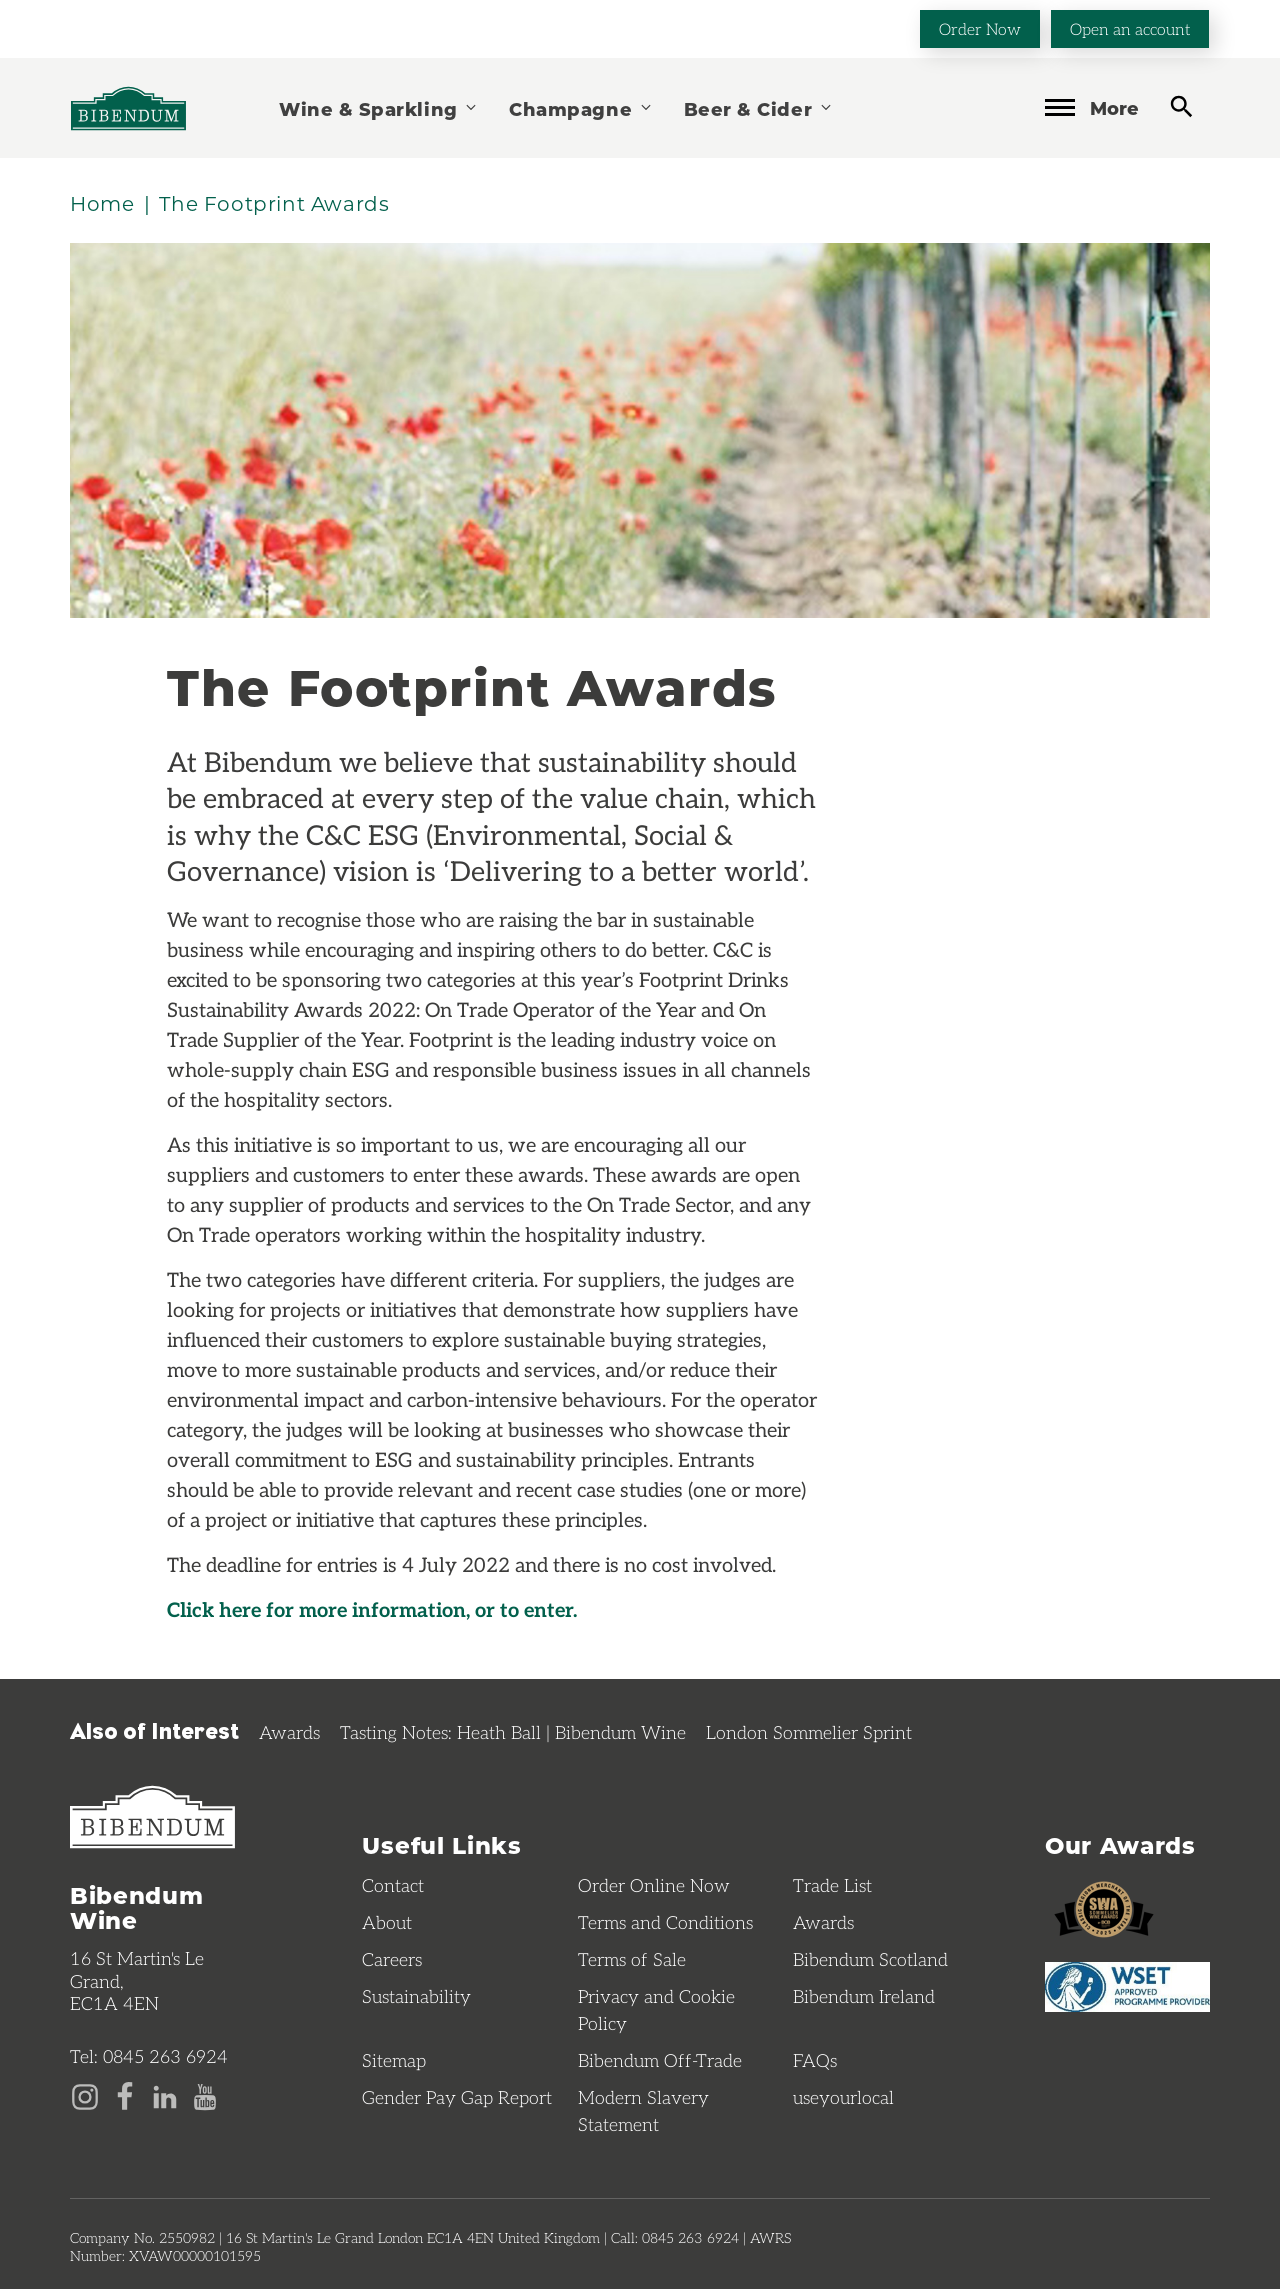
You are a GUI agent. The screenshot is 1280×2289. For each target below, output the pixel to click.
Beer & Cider (759, 108)
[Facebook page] (125, 2095)
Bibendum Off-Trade (660, 2060)
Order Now (980, 28)
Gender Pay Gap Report (457, 2097)
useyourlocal (843, 2097)
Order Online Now (654, 1885)
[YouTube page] (205, 2095)
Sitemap (394, 2060)
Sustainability (416, 1996)
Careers (392, 1959)
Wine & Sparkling (379, 108)
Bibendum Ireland (864, 1996)
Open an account (1130, 28)
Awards (289, 1732)
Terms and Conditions (665, 1922)
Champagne (581, 108)
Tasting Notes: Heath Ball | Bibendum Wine (513, 1732)
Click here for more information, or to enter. (372, 1609)
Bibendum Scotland (870, 1959)
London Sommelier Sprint (809, 1732)
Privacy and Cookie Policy (656, 2009)
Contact (393, 1885)
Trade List (832, 1885)
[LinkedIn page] (165, 2095)
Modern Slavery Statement (643, 2110)
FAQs (815, 2060)
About (387, 1922)
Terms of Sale (632, 1959)
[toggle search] (1181, 106)
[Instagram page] (85, 2095)
